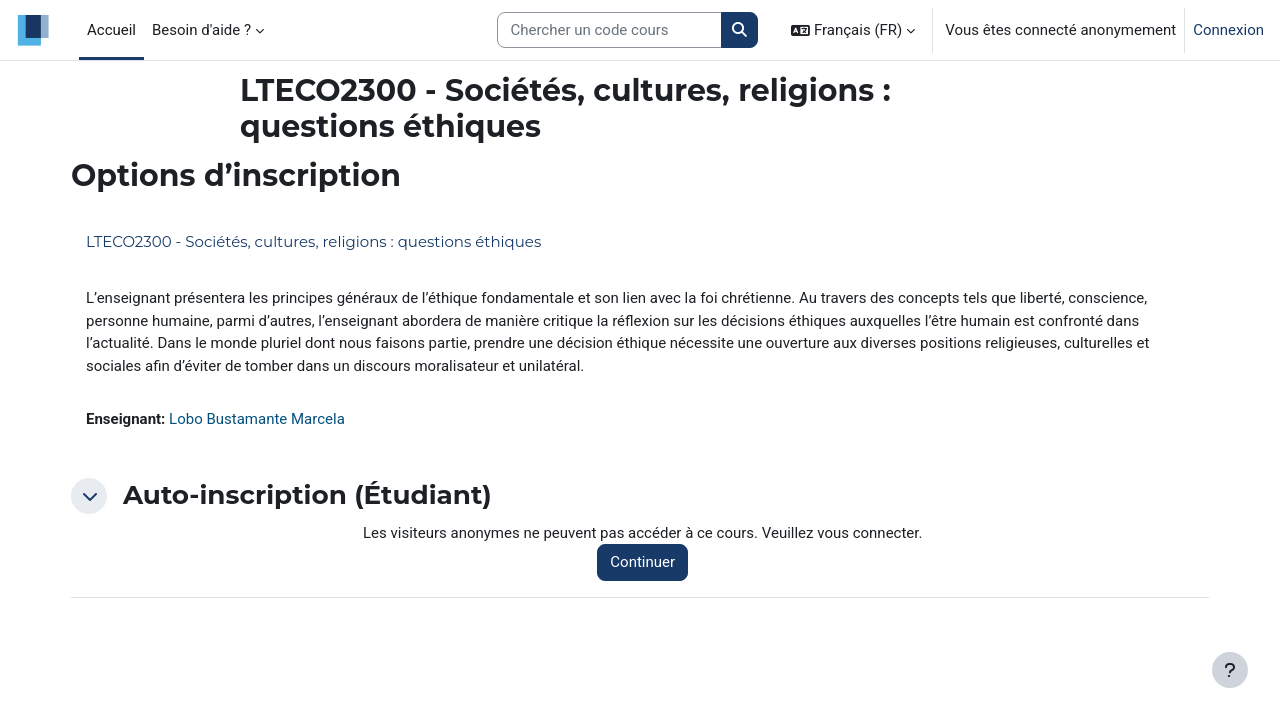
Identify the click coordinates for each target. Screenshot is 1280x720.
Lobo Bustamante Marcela (257, 419)
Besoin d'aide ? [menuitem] (201, 30)
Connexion (1228, 30)
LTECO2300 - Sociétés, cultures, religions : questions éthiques (313, 241)
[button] (853, 30)
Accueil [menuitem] (111, 30)
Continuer (642, 562)
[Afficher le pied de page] (1230, 670)
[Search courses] (609, 30)
